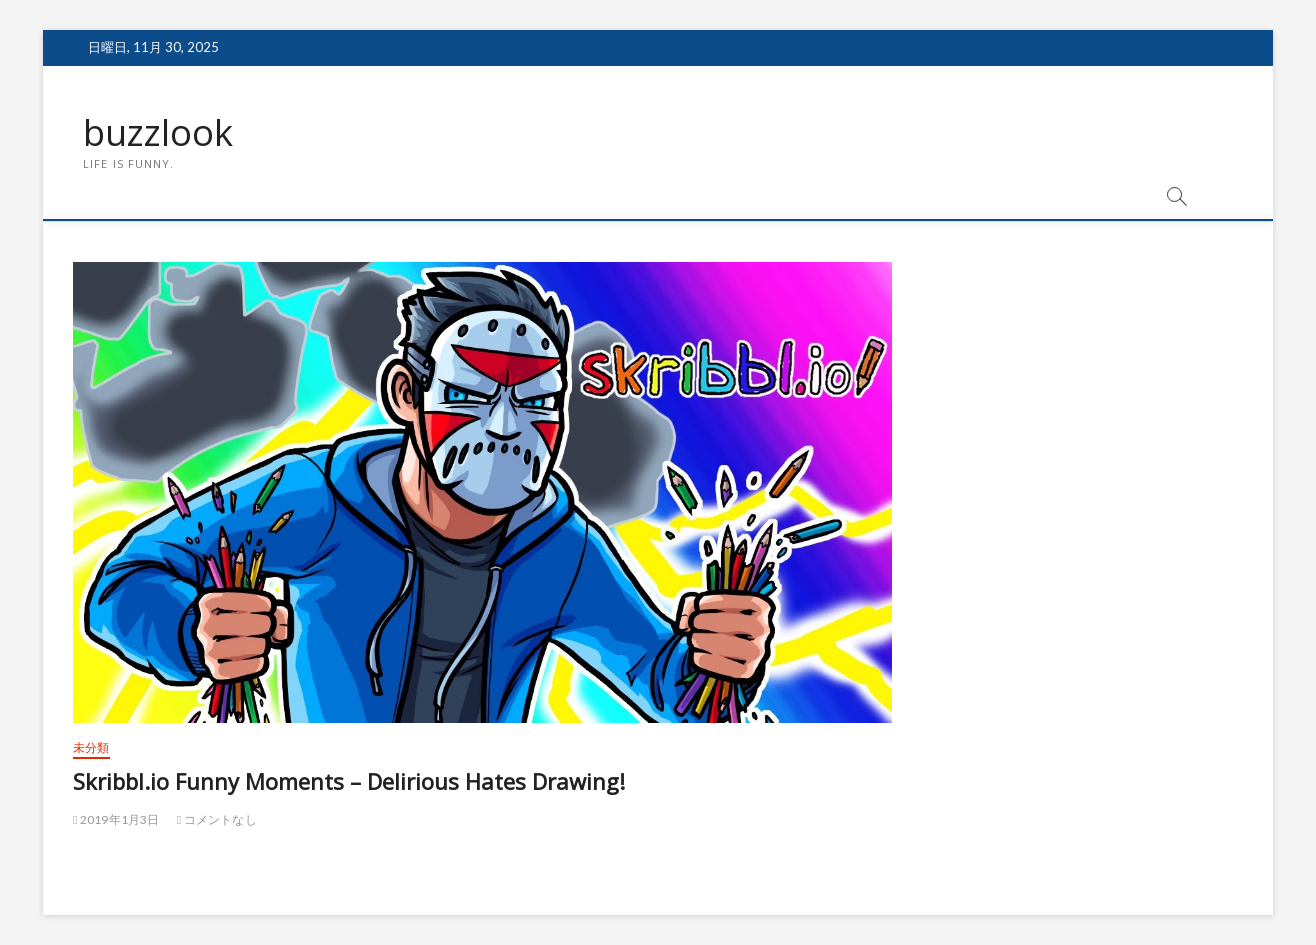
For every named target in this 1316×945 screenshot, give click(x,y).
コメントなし (217, 819)
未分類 (91, 747)
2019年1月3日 (116, 819)
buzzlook (158, 133)
